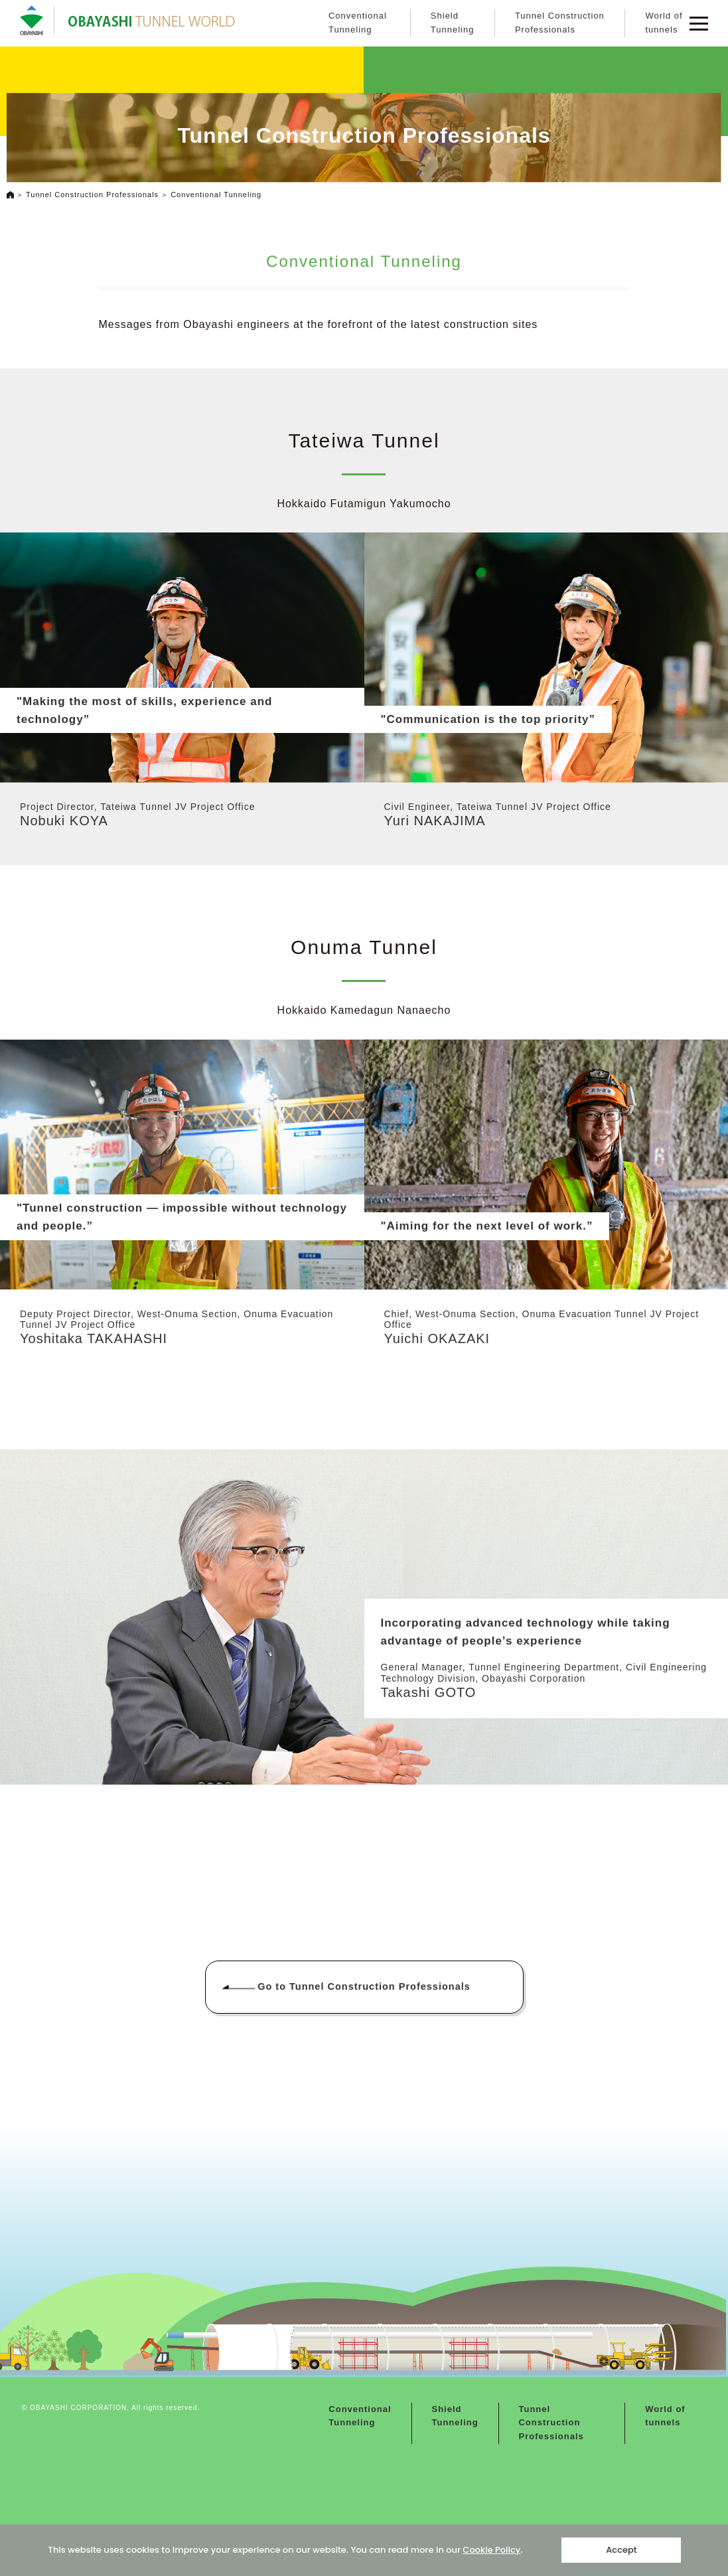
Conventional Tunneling (357, 23)
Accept (621, 2549)
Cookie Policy (491, 2549)
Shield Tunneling (452, 23)
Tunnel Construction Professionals (560, 23)
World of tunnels (663, 23)
